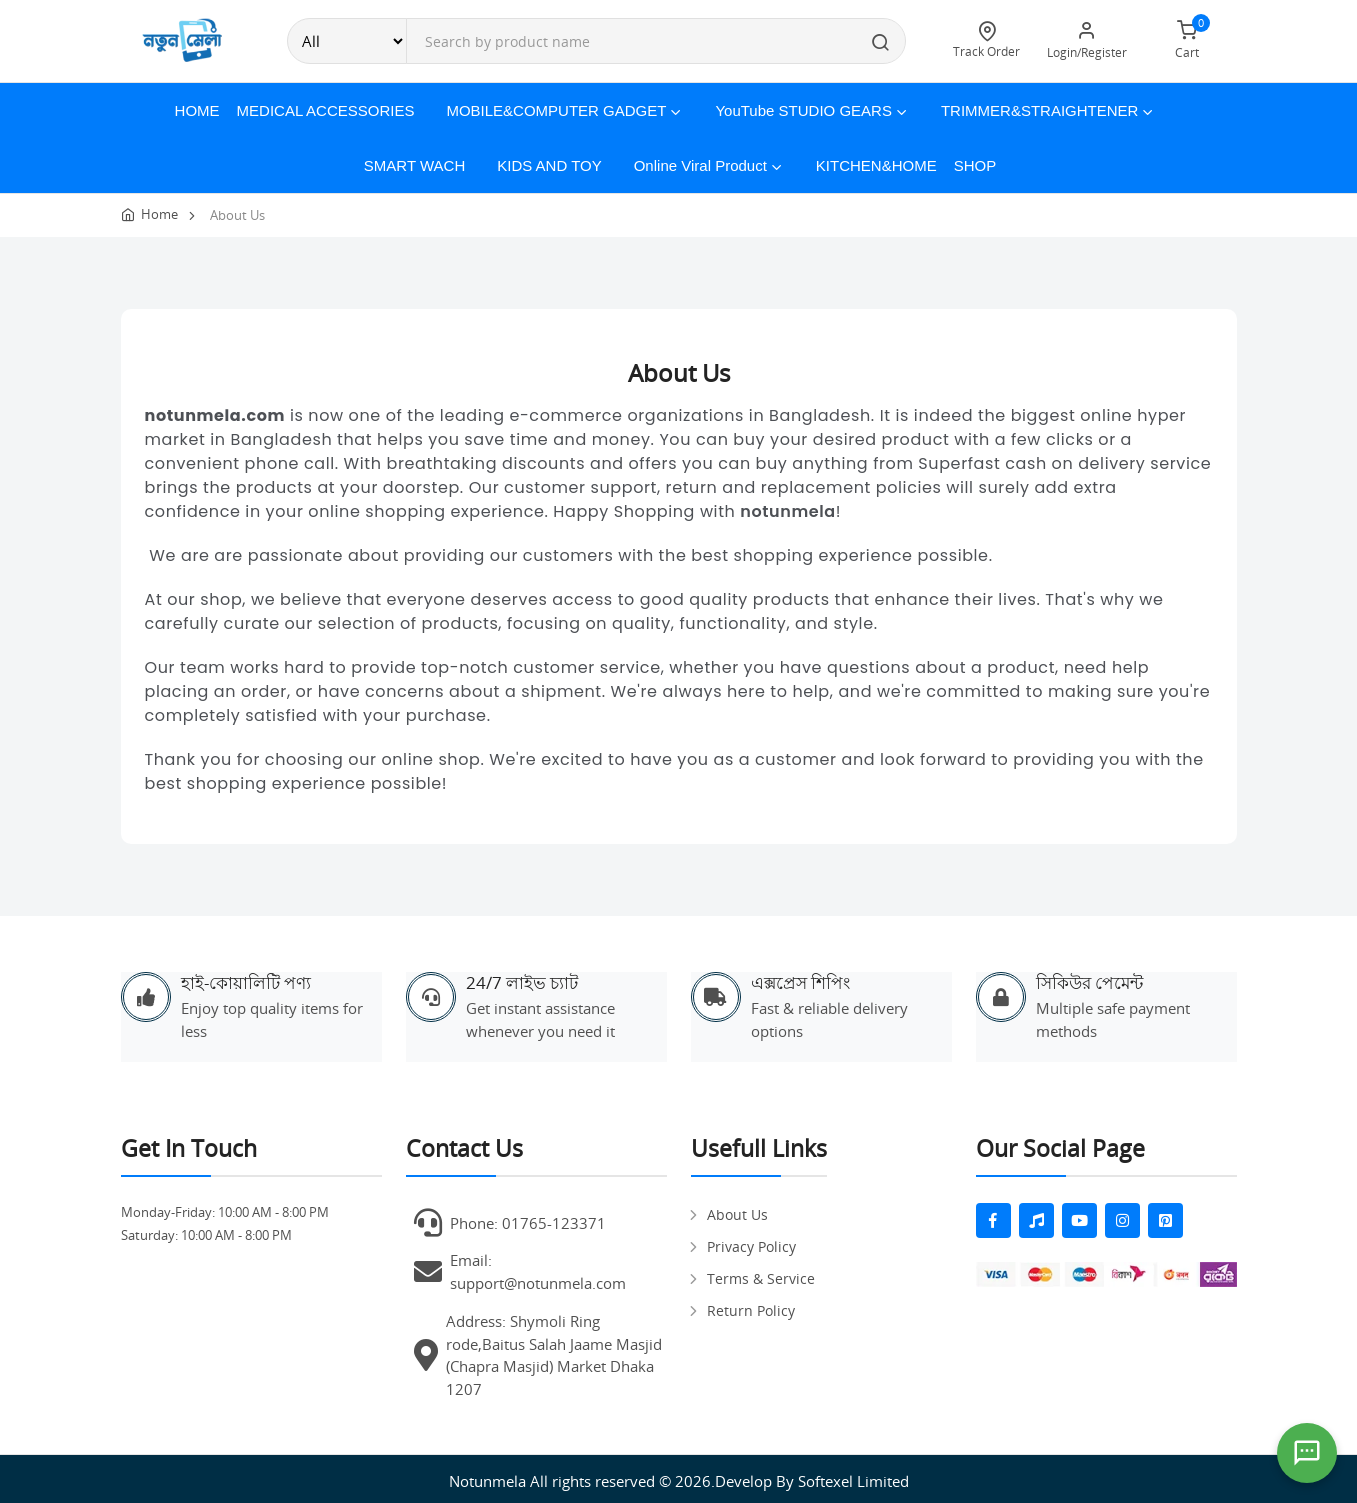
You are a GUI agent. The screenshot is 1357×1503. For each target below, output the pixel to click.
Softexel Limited (853, 1481)
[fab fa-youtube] (1079, 1220)
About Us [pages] (737, 1214)
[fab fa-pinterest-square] (1165, 1220)
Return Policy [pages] (751, 1310)
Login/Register (1087, 40)
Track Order (987, 40)
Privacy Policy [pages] (751, 1246)
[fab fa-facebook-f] (993, 1220)
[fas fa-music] (1036, 1220)
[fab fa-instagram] (1122, 1220)
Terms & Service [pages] (761, 1278)
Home (197, 110)
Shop (975, 165)
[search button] (881, 44)
